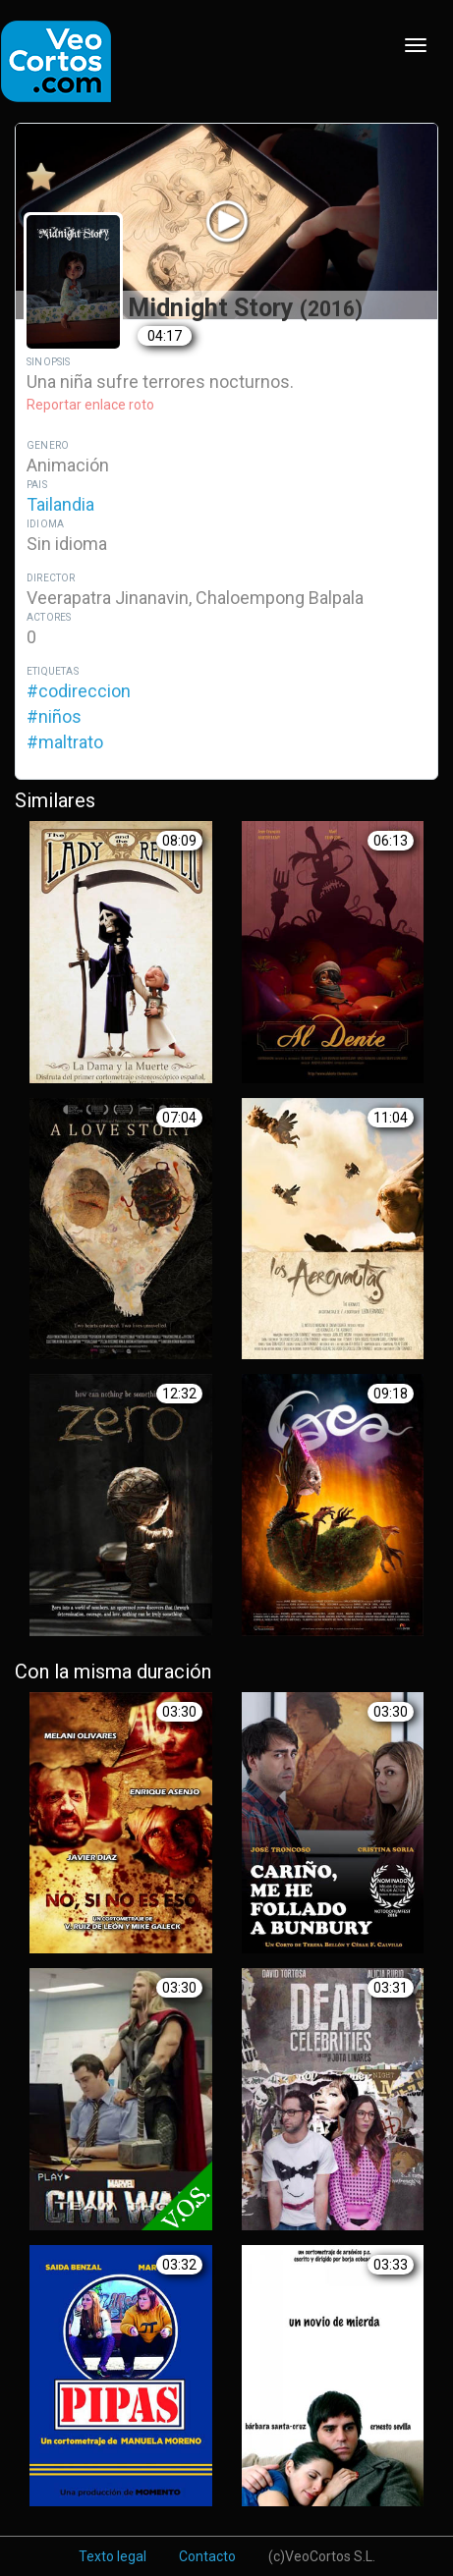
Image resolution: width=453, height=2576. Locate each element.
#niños (54, 716)
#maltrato (65, 742)
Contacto (207, 2556)
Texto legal (112, 2556)
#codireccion (79, 691)
